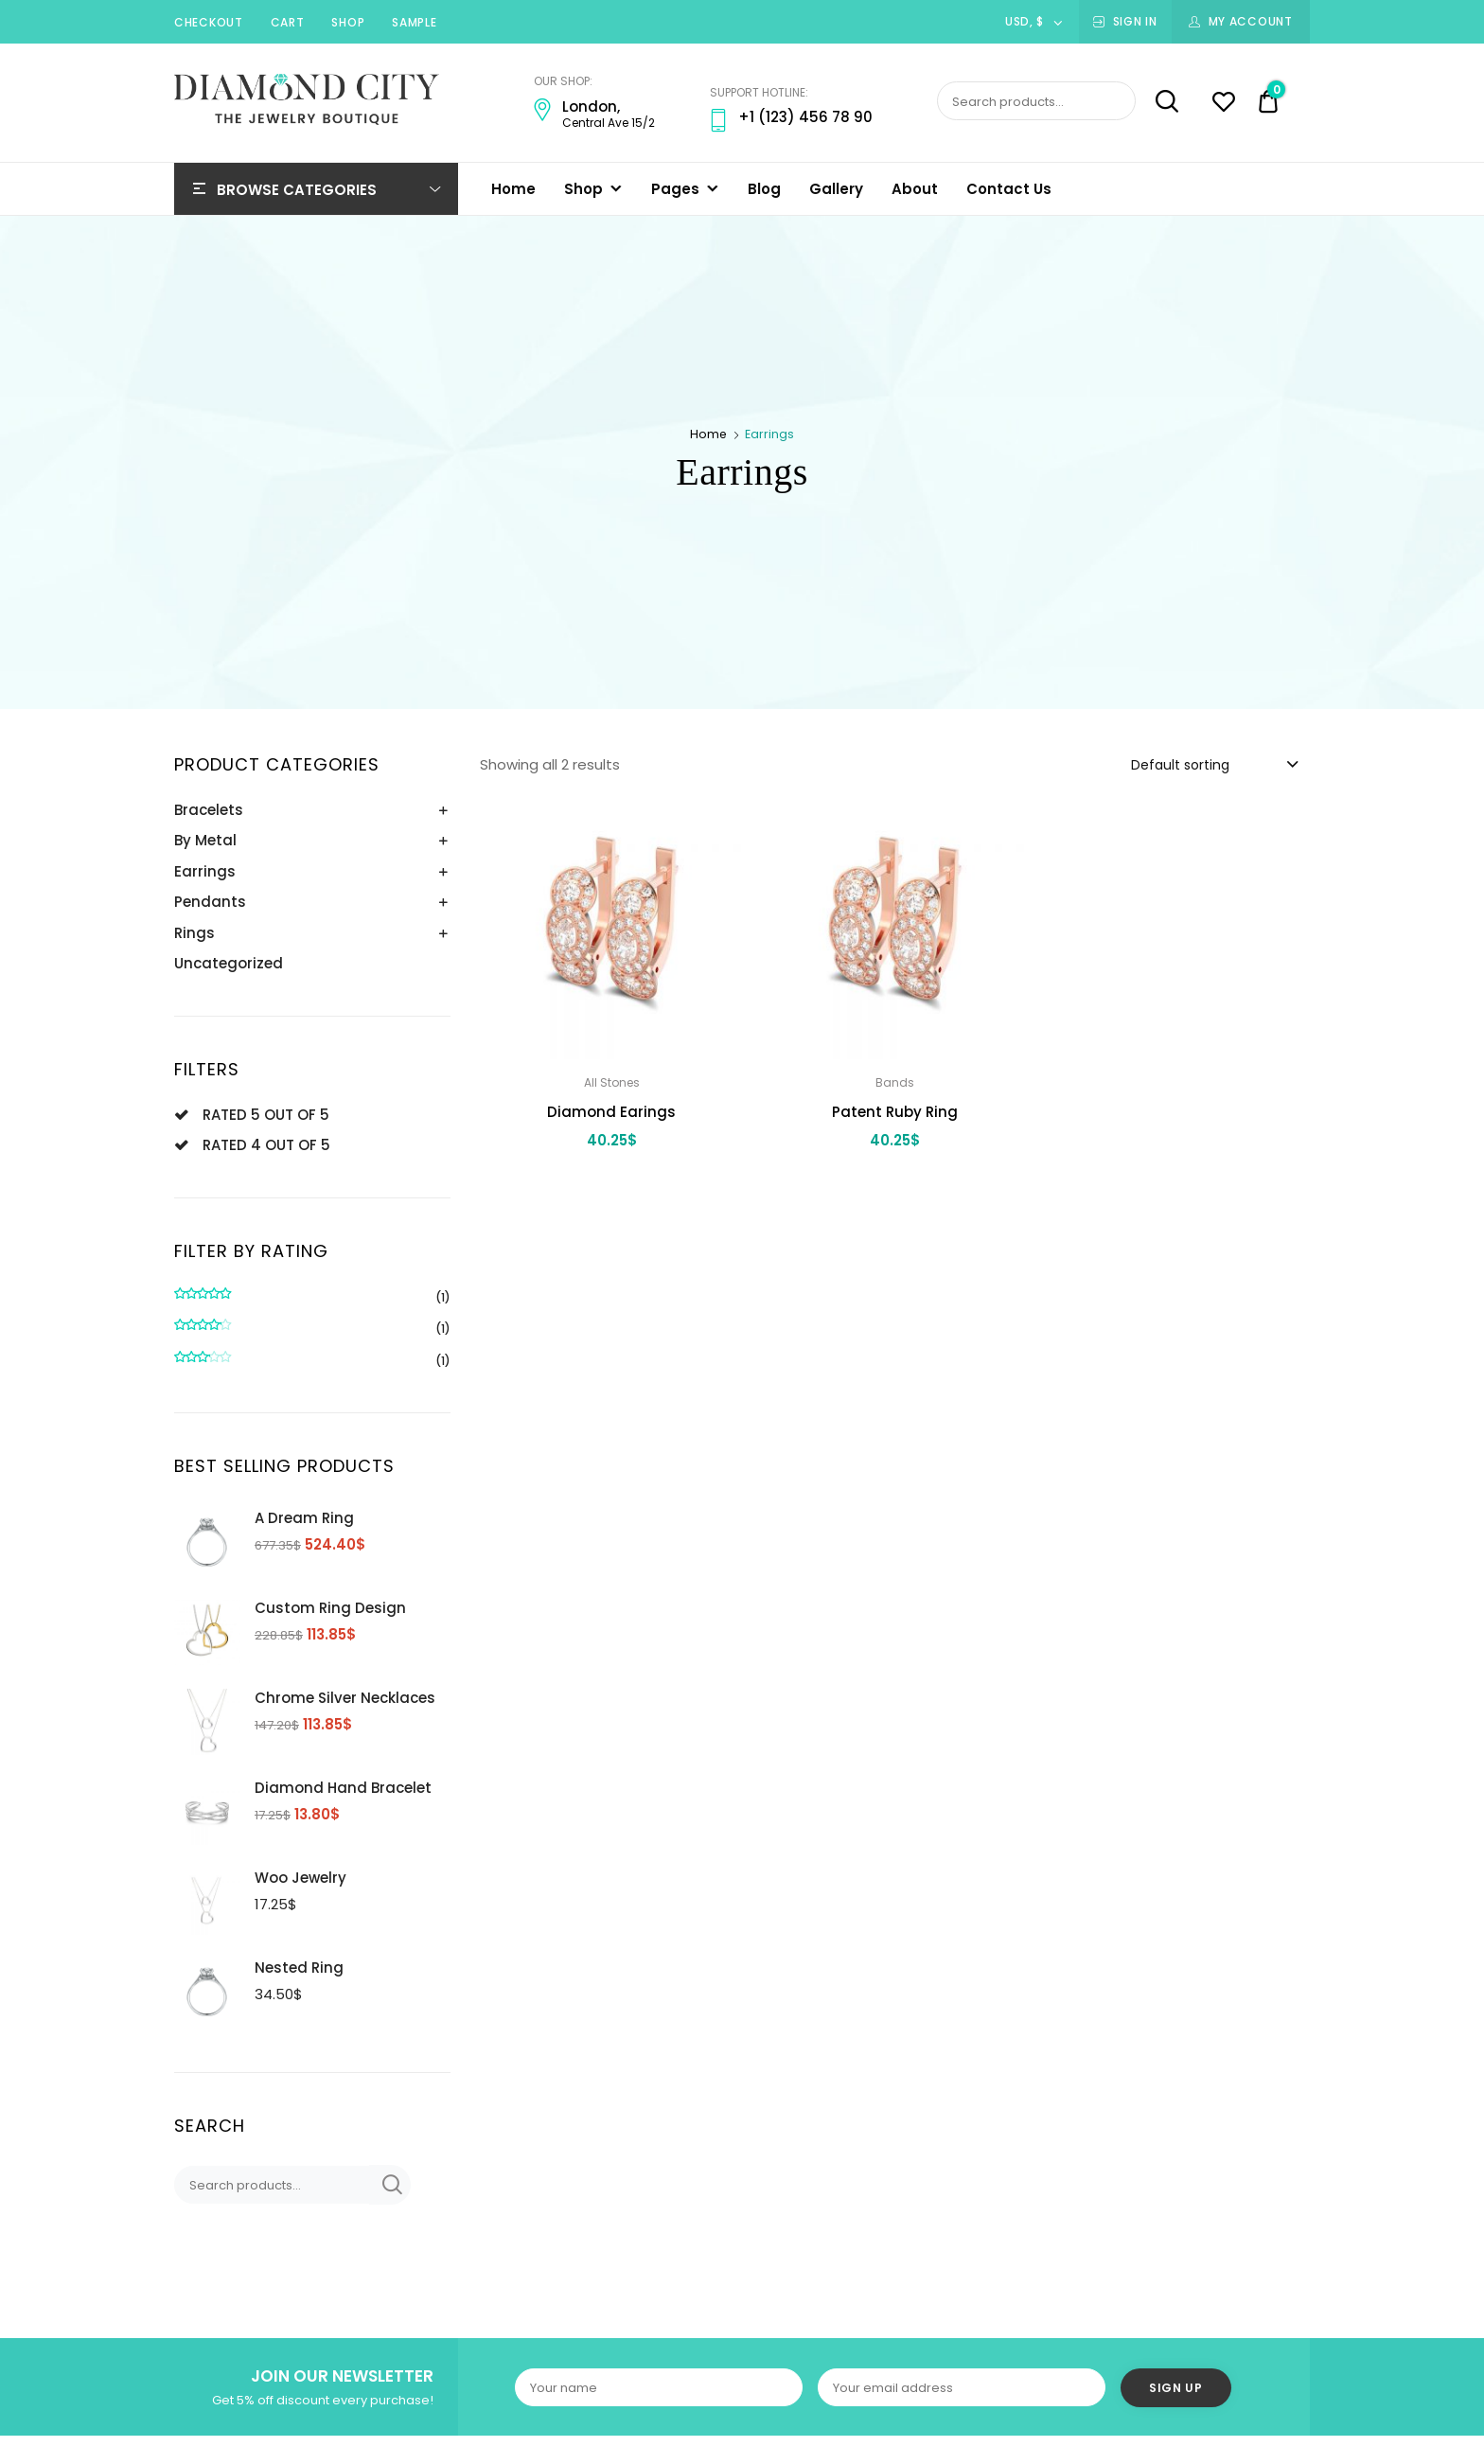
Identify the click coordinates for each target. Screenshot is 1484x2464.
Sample (414, 22)
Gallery (836, 189)
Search (1159, 101)
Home (513, 189)
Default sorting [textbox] (1180, 764)
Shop (347, 22)
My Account (1251, 21)
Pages (675, 189)
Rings (194, 933)
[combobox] (1213, 764)
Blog (764, 189)
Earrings (205, 871)
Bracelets (208, 810)
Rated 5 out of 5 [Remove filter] (266, 1115)
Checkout (208, 22)
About (915, 189)
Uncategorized (228, 963)
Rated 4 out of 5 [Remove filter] (266, 1145)
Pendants (210, 902)
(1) (312, 1298)
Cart (288, 22)
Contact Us (1008, 189)
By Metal (205, 840)
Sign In (1135, 21)
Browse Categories (297, 190)
